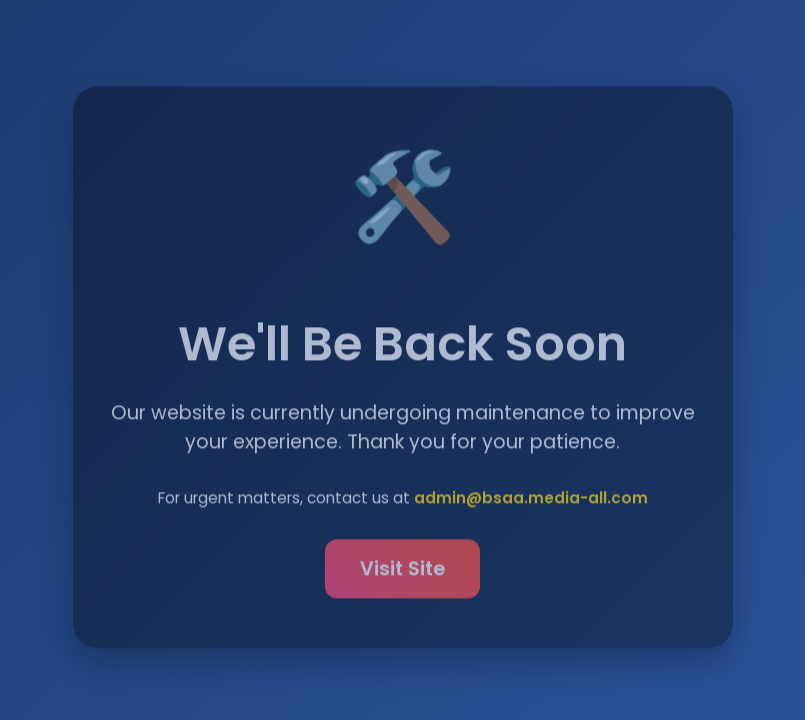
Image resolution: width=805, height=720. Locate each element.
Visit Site (402, 571)
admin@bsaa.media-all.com (531, 500)
